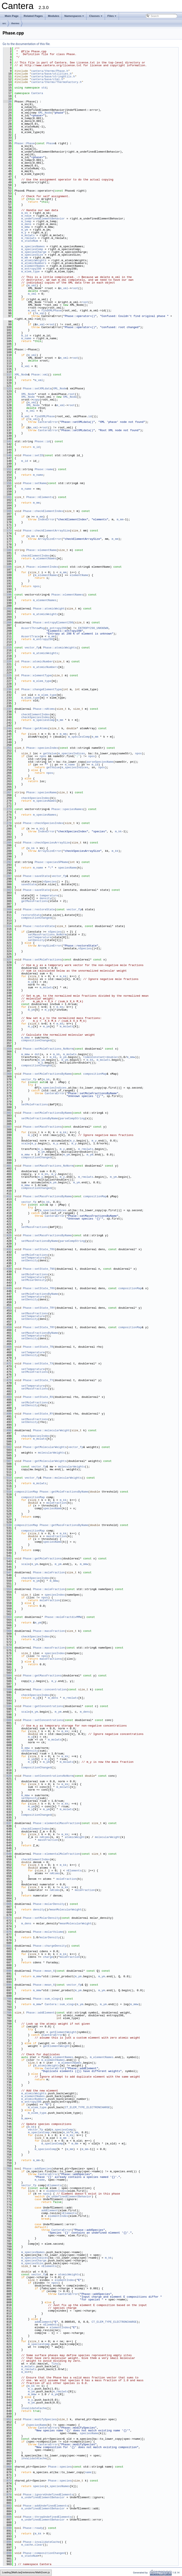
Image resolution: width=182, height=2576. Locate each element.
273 (7, 809)
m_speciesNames (33, 246)
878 (7, 2494)
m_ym (24, 230)
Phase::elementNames (67, 595)
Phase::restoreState (39, 909)
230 (7, 689)
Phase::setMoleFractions (42, 960)
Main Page (11, 16)
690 (7, 1971)
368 (7, 1074)
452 (7, 1308)
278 (7, 823)
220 (7, 661)
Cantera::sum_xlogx (60, 2004)
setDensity (36, 940)
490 (7, 1414)
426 (7, 1235)
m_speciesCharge (33, 252)
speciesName (67, 868)
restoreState (31, 915)
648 (7, 1854)
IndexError (46, 519)
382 (7, 1113)
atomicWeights (69, 2274)
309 (7, 909)
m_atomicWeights (33, 260)
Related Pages (33, 16)
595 (7, 1706)
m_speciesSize (32, 255)
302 (7, 890)
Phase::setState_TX (38, 1363)
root (74, 288)
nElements (74, 1870)
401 (7, 1166)
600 (7, 1720)
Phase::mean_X (44, 1971)
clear (39, 2545)
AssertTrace (30, 636)
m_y (23, 232)
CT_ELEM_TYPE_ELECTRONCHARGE (87, 2107)
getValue (49, 753)
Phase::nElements (39, 497)
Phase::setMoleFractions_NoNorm (48, 1049)
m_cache (27, 2545)
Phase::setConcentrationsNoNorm (48, 1776)
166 (7, 511)
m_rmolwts (28, 238)
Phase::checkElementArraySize (46, 531)
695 (7, 1985)
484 (7, 1397)
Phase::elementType (36, 675)
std (43, 88)
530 (7, 1525)
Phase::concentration (50, 1689)
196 (7, 595)
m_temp (26, 221)
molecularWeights (51, 1453)
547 (7, 1572)
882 (7, 2506)
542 (7, 1558)
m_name (26, 338)
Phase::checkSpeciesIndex (43, 823)
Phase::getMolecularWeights (45, 1447)
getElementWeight (63, 2032)
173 (7, 531)
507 (7, 1461)
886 (7, 2517)
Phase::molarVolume (48, 1932)
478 (7, 1380)
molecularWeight (107, 1837)
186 (7, 567)
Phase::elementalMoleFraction (56, 1854)
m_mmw (25, 227)
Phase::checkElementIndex (43, 511)
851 (7, 2419)
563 (7, 1617)
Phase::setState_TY (38, 1380)
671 (7, 1918)
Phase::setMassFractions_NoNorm (48, 1166)
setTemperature (39, 937)
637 (7, 1823)
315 (7, 926)
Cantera (37, 93)
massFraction (56, 1536)
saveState (28, 884)
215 (7, 648)
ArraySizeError (49, 539)
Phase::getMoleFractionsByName (64, 1492)
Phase (50, 143)
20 (7, 102)
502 (7, 1447)
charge (48, 1957)
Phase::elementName (41, 550)
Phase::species (59, 2467)
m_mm (24, 258)
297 (7, 876)
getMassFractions (34, 901)
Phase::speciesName (41, 792)
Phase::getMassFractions (42, 1675)
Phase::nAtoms (44, 709)
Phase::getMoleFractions (42, 1558)
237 (7, 709)
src (4, 23)
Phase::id (42, 441)
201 (7, 609)
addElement (49, 2210)
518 (7, 1492)
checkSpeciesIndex (35, 717)
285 (7, 843)
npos (36, 586)
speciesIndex (55, 1595)
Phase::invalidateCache (41, 2542)
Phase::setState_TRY (39, 1308)
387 (7, 1127)
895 (7, 2542)
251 (7, 748)
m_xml (32, 285)
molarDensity (50, 1937)
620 (7, 1776)
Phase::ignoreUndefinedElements (48, 2494)
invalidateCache (33, 2408)
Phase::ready (33, 2528)
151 (7, 469)
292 (7, 862)
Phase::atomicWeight (49, 609)
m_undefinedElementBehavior (43, 219)
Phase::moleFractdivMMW (63, 1617)
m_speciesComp (32, 249)
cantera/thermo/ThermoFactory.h (56, 82)
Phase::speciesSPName (51, 862)
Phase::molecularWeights (62, 1478)
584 (7, 1675)
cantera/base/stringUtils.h (53, 76)
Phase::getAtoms (35, 728)
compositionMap (95, 1074)
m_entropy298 (31, 269)
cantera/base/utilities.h (51, 74)
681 (7, 1946)
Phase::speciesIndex (42, 748)
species (39, 2486)
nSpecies (49, 882)
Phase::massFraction (49, 1631)
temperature (49, 895)
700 (7, 1999)
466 (7, 1347)
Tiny (54, 2364)
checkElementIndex (35, 556)
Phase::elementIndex (42, 567)
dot (37, 1054)
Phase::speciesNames (67, 809)
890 (7, 2528)
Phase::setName (34, 483)
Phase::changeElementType (41, 689)
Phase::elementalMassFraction (56, 1823)
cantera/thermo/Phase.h (49, 71)
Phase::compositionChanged (44, 2553)
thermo (15, 23)
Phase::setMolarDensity (41, 1918)
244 (7, 728)
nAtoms (45, 1837)
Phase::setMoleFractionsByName (47, 1074)
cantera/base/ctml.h (47, 79)
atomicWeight (75, 1837)
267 (7, 792)
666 (7, 1904)
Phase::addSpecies (37, 2169)
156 (7, 483)
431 (7, 1249)
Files (112, 17)
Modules (53, 16)
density (46, 898)
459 (7, 1327)
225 (7, 675)
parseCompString (72, 1118)
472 (7, 1363)
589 (7, 1689)
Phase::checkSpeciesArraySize (46, 843)
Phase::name (44, 469)
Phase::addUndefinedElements (45, 2506)
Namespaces (74, 17)
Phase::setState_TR (38, 1347)
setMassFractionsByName (39, 1241)
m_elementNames (33, 266)
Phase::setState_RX (38, 1397)
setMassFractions (34, 1227)
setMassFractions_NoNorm (47, 934)
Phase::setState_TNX (39, 1269)
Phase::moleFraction (49, 1572)
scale (25, 1143)
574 (7, 1648)
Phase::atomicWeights (59, 648)
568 (7, 1631)
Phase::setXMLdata (37, 388)
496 (7, 1430)
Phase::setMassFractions (42, 1127)
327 (7, 960)
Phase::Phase (25, 143)
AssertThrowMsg (33, 628)
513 (7, 1478)
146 (7, 455)
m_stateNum (29, 241)
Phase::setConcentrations (43, 1720)
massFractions (50, 1659)
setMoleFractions (34, 1104)
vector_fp (32, 648)
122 (7, 388)
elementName (79, 575)
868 (7, 2467)
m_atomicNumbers (33, 263)
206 (7, 622)
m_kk (24, 213)
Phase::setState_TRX (39, 1249)
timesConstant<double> (100, 1057)
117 (7, 375)
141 (7, 441)
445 (7, 1288)
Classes (96, 17)
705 (7, 2013)
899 (7, 2553)
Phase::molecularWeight (51, 1430)
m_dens (26, 224)
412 (7, 1196)
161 (7, 497)
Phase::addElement (40, 2013)
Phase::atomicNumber (37, 661)
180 (7, 550)
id (90, 416)
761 (7, 2169)
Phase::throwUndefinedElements (47, 2517)
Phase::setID (33, 455)
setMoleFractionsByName (39, 1118)
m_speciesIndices (71, 753)
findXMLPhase (51, 310)
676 (7, 1932)
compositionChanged (36, 918)
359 (7, 1049)
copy (36, 400)
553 (7, 1589)
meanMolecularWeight (66, 1909)
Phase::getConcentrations (43, 1706)
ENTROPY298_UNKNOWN (93, 628)
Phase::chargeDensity (50, 1946)
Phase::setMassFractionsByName (47, 1196)
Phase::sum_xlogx (46, 1999)
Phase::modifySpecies (39, 2419)
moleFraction (56, 1503)
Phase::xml (39, 375)
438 (7, 1269)
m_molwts (28, 235)
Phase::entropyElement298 (53, 622)
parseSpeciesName (99, 762)
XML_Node (44, 113)
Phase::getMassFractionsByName (64, 1525)
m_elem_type (30, 271)
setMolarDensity (33, 1280)
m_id (24, 336)
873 (7, 2481)
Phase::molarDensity (49, 1904)
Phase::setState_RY (38, 1414)
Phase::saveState (36, 876)
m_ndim (26, 216)
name (88, 2472)
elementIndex (56, 2191)
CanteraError (48, 422)
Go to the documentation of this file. (26, 44)
